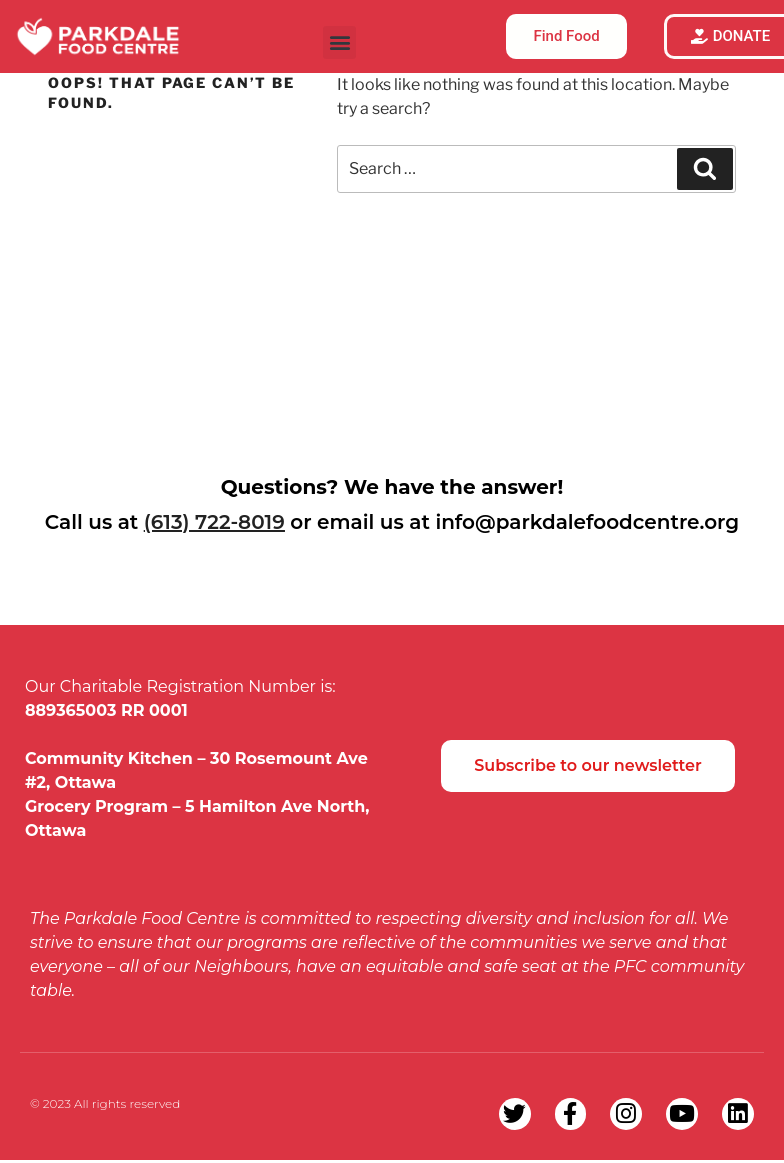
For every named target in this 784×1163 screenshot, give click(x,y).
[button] (339, 42)
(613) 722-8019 (214, 522)
